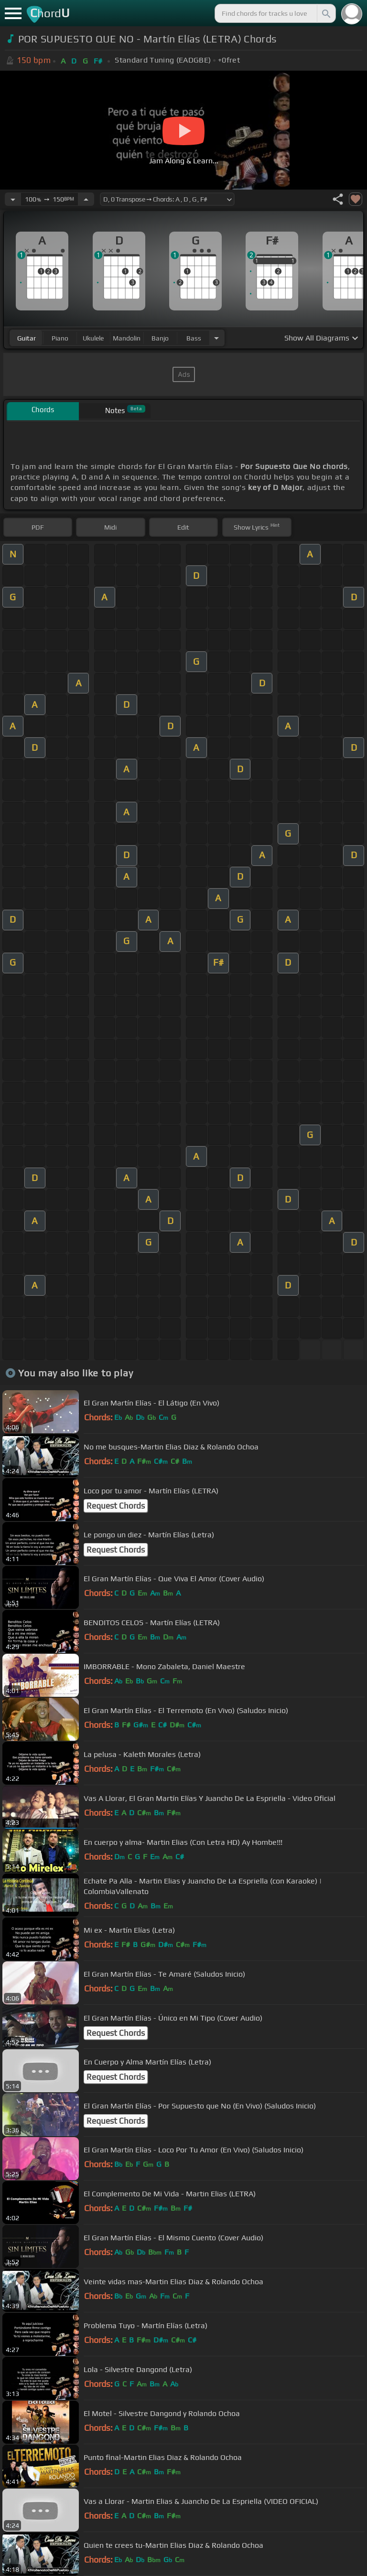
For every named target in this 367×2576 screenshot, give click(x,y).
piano (60, 338)
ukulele (93, 338)
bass (193, 338)
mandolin (126, 338)
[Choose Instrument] (216, 337)
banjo (160, 338)
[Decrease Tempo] (13, 199)
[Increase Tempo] (86, 199)
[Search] (325, 13)
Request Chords (115, 1506)
